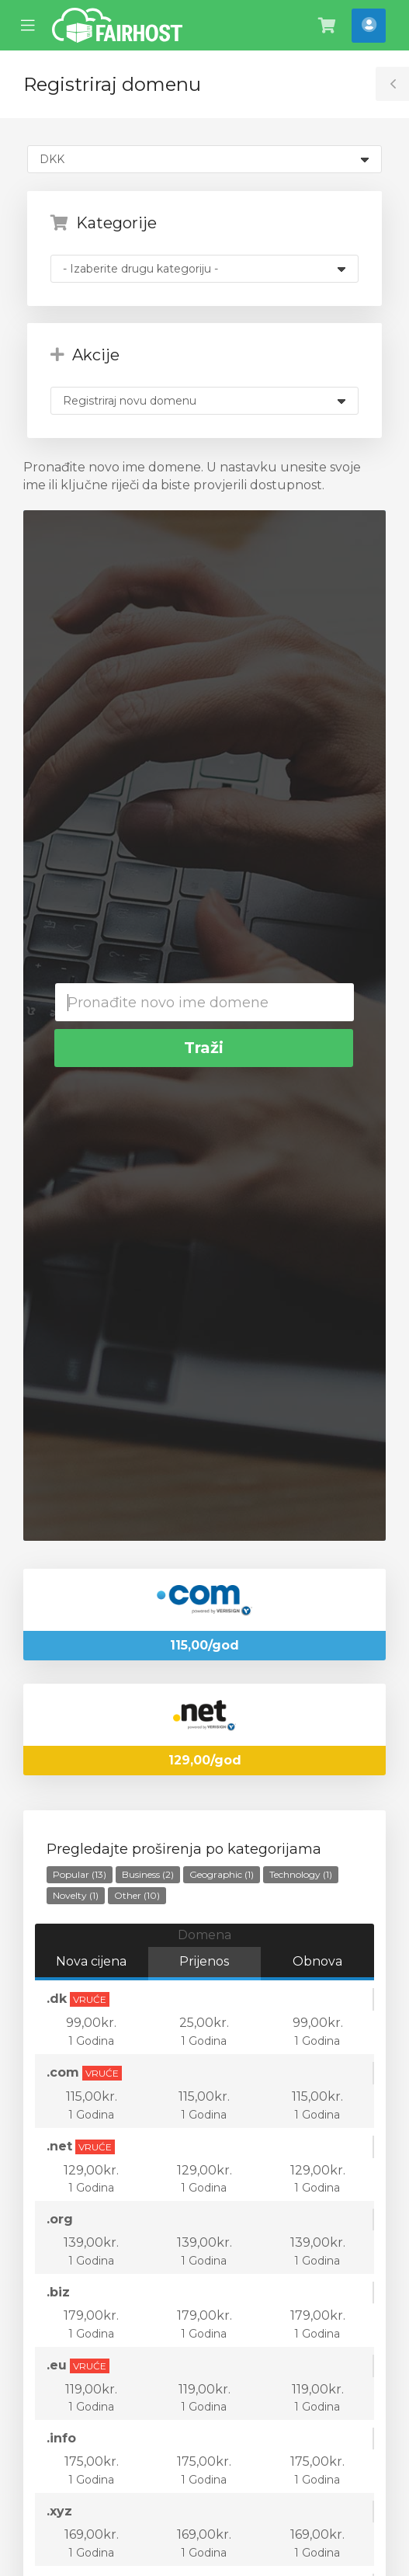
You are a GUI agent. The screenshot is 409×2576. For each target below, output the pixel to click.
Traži (204, 1047)
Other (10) (137, 1895)
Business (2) (148, 1874)
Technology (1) (300, 1874)
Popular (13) (79, 1874)
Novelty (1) (76, 1895)
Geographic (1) (221, 1874)
